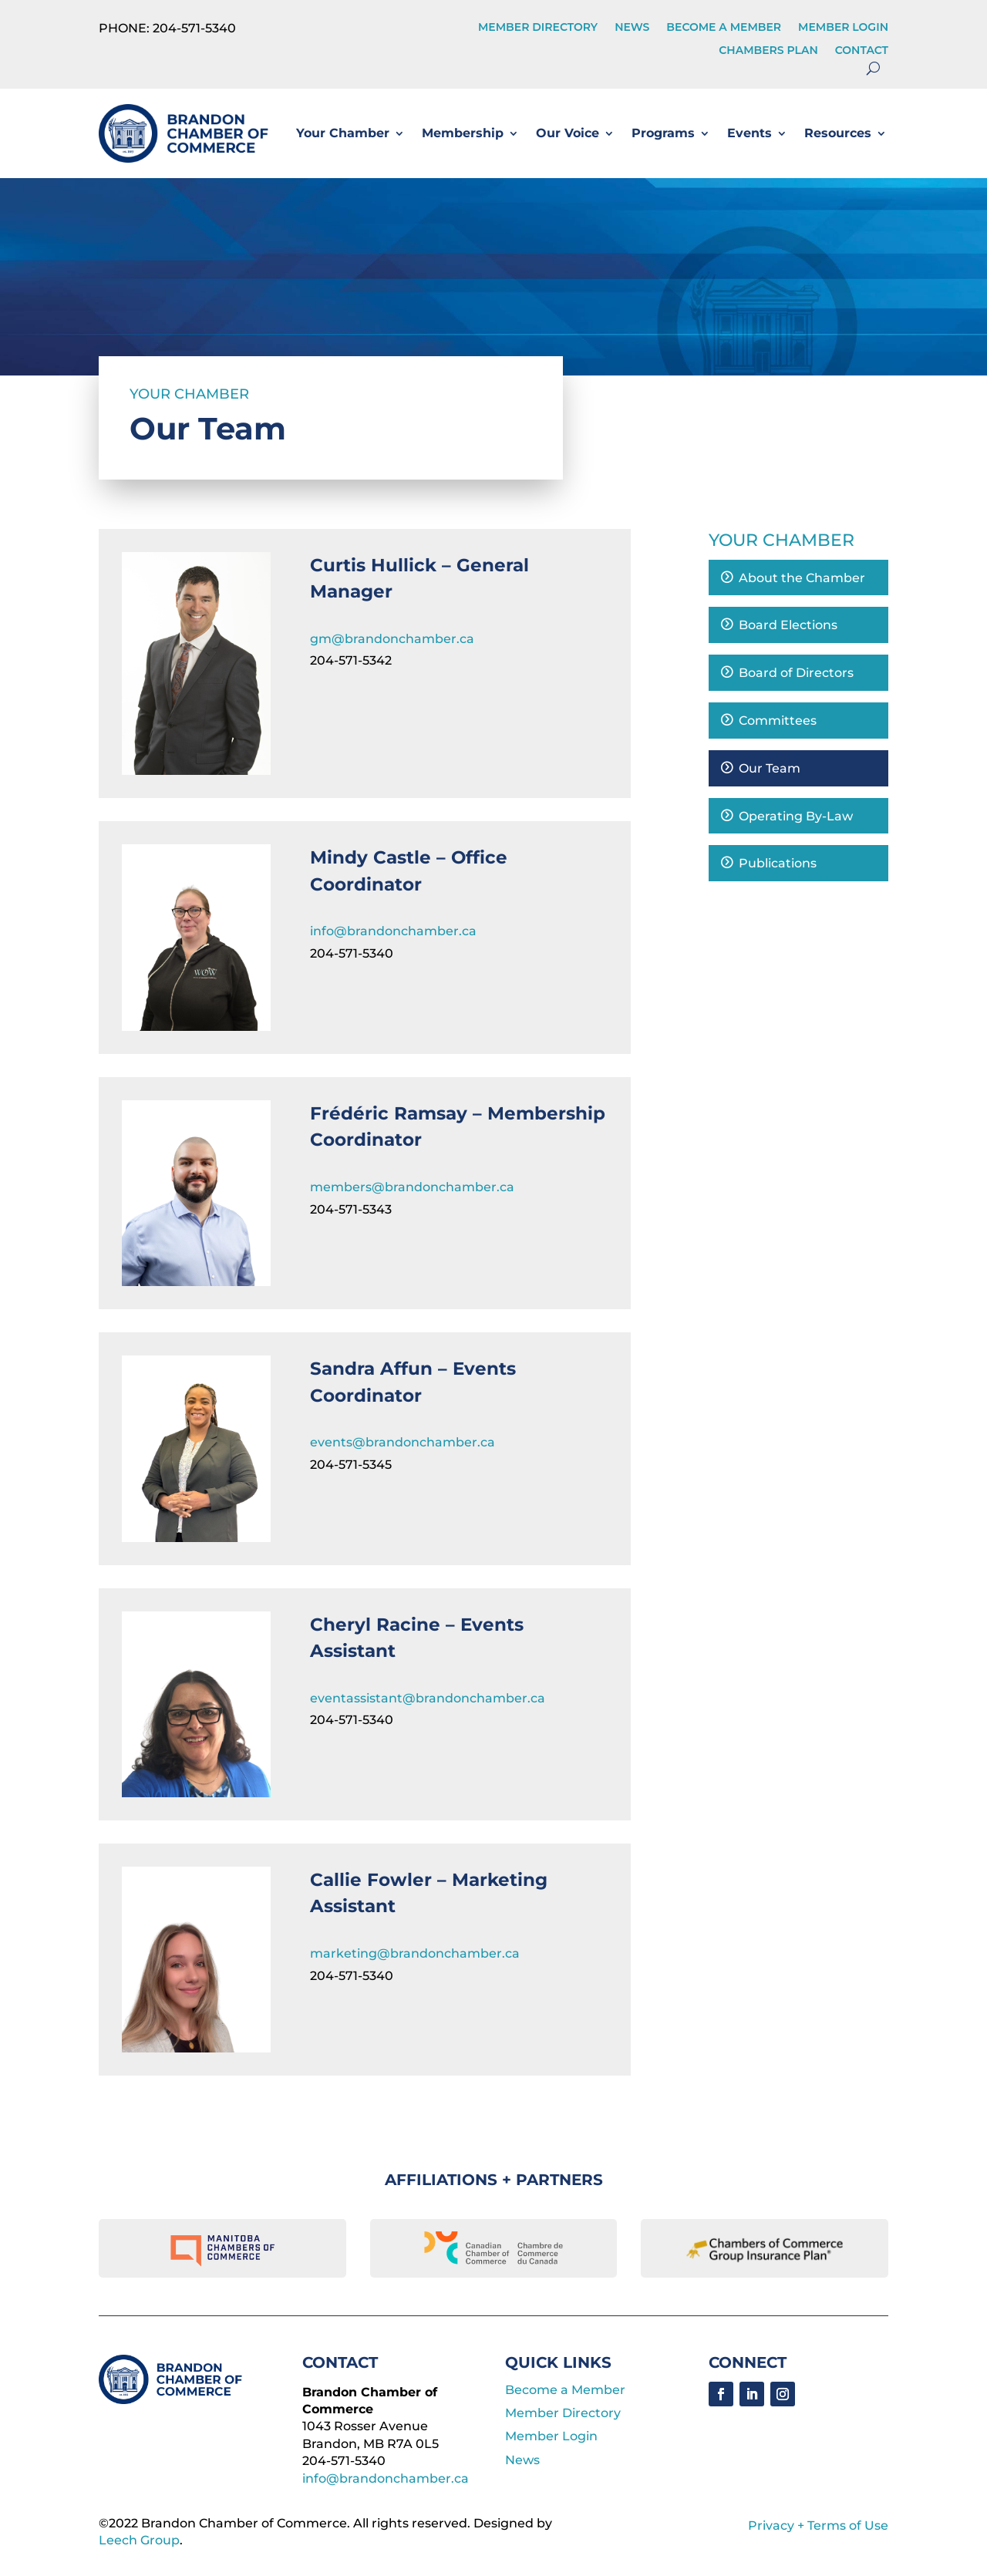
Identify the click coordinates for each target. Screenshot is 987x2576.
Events (749, 133)
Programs (663, 133)
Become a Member (723, 28)
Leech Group (139, 2540)
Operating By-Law (796, 816)
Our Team (769, 768)
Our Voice (567, 133)
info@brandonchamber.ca (393, 931)
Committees (778, 720)
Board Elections (788, 625)
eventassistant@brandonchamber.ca (427, 1698)
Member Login (843, 28)
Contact (861, 51)
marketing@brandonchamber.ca (415, 1953)
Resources (837, 133)
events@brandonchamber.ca (402, 1442)
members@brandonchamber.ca (412, 1187)
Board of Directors (796, 672)
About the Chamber (802, 578)
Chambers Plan (768, 51)
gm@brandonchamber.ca (392, 638)
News (632, 28)
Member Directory (538, 28)
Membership (463, 133)
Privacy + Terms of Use (818, 2525)
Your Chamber (342, 133)
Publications (778, 863)
